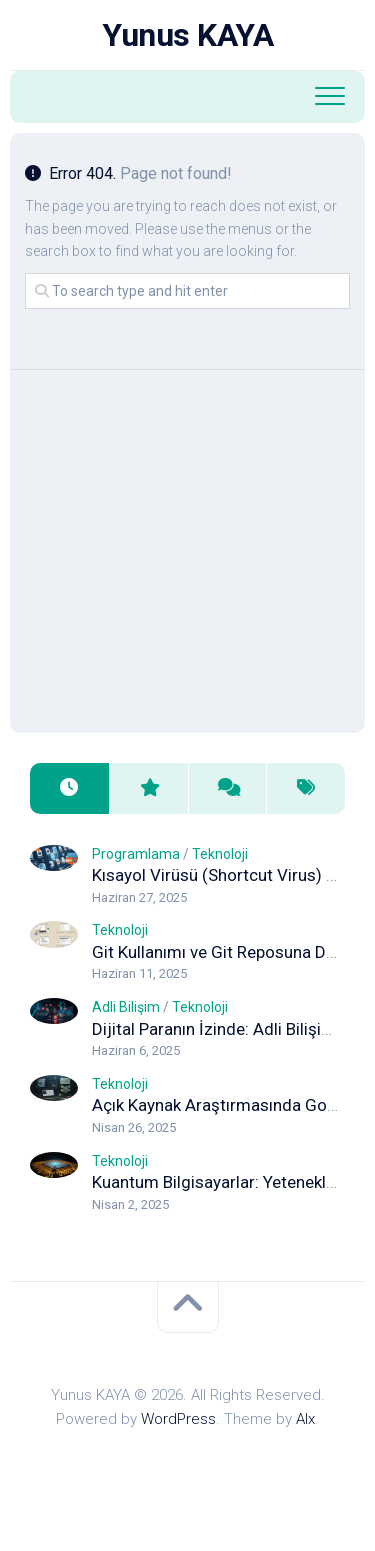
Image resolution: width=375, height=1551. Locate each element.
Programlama (136, 854)
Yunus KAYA (187, 35)
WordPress (178, 1419)
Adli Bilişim (126, 1007)
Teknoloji (220, 854)
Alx (305, 1419)
